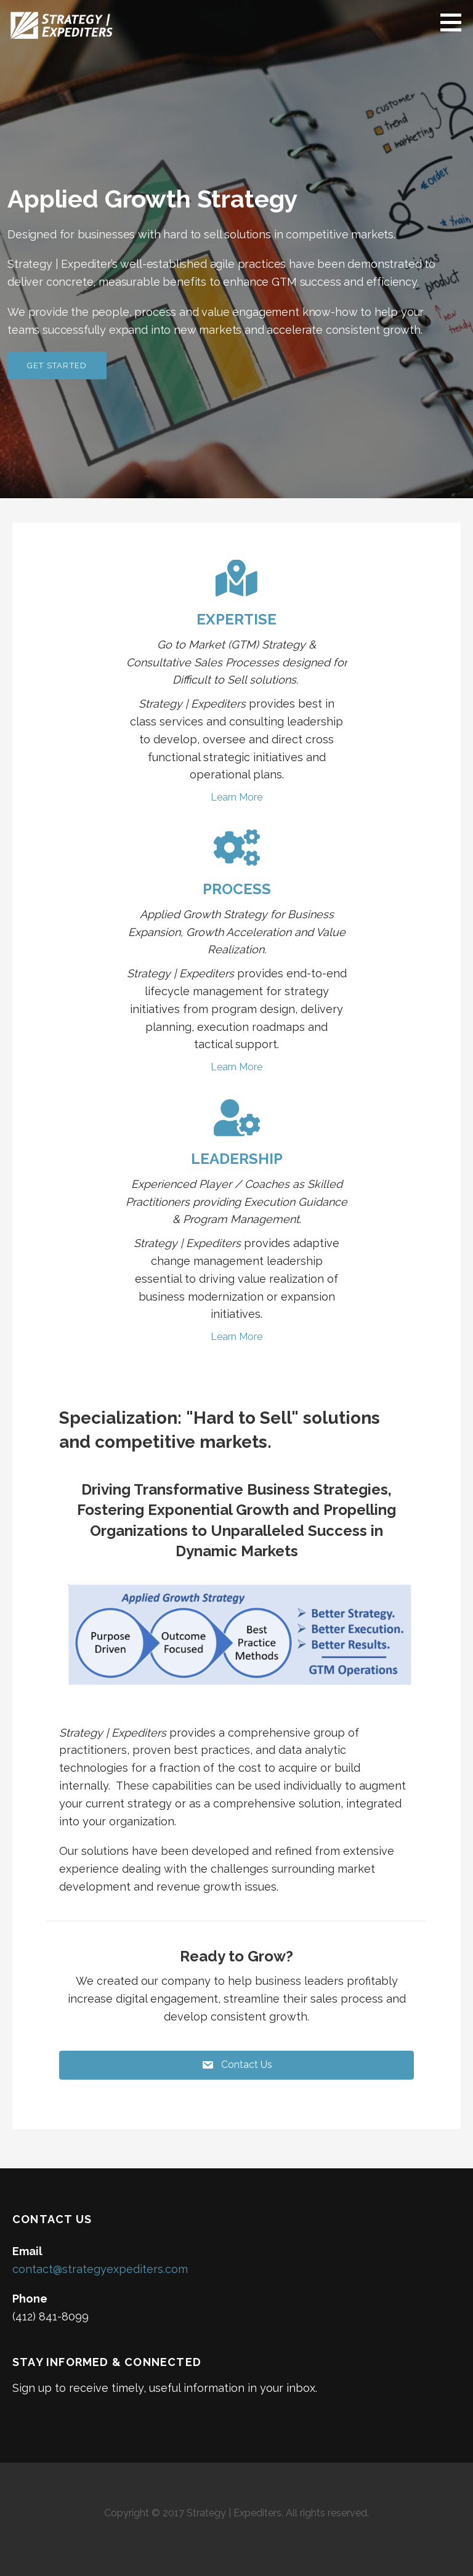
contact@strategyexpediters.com (100, 2269)
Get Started (57, 365)
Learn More (236, 797)
